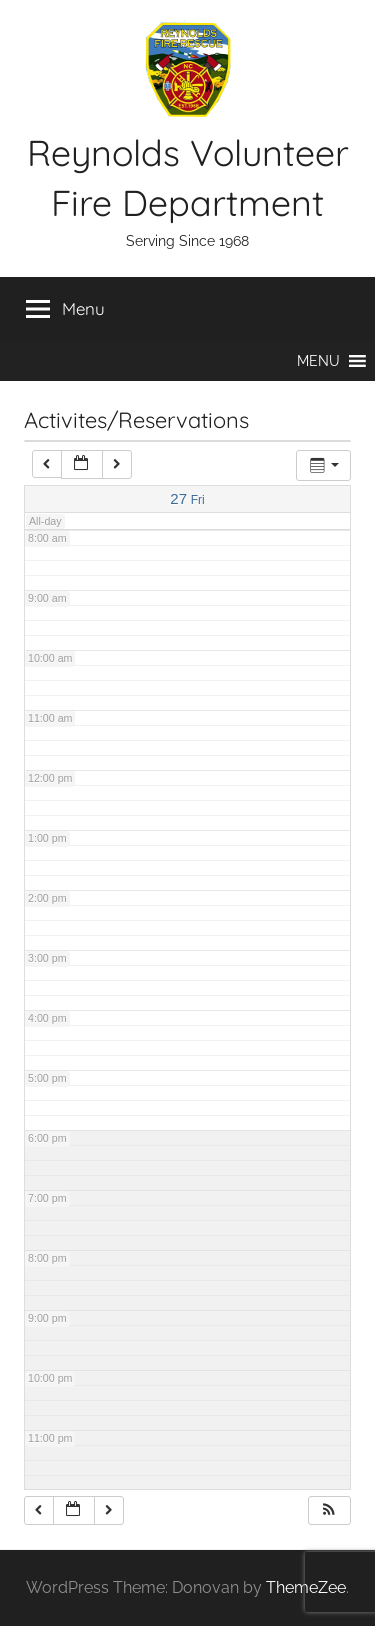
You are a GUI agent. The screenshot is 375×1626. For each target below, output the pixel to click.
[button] (318, 361)
